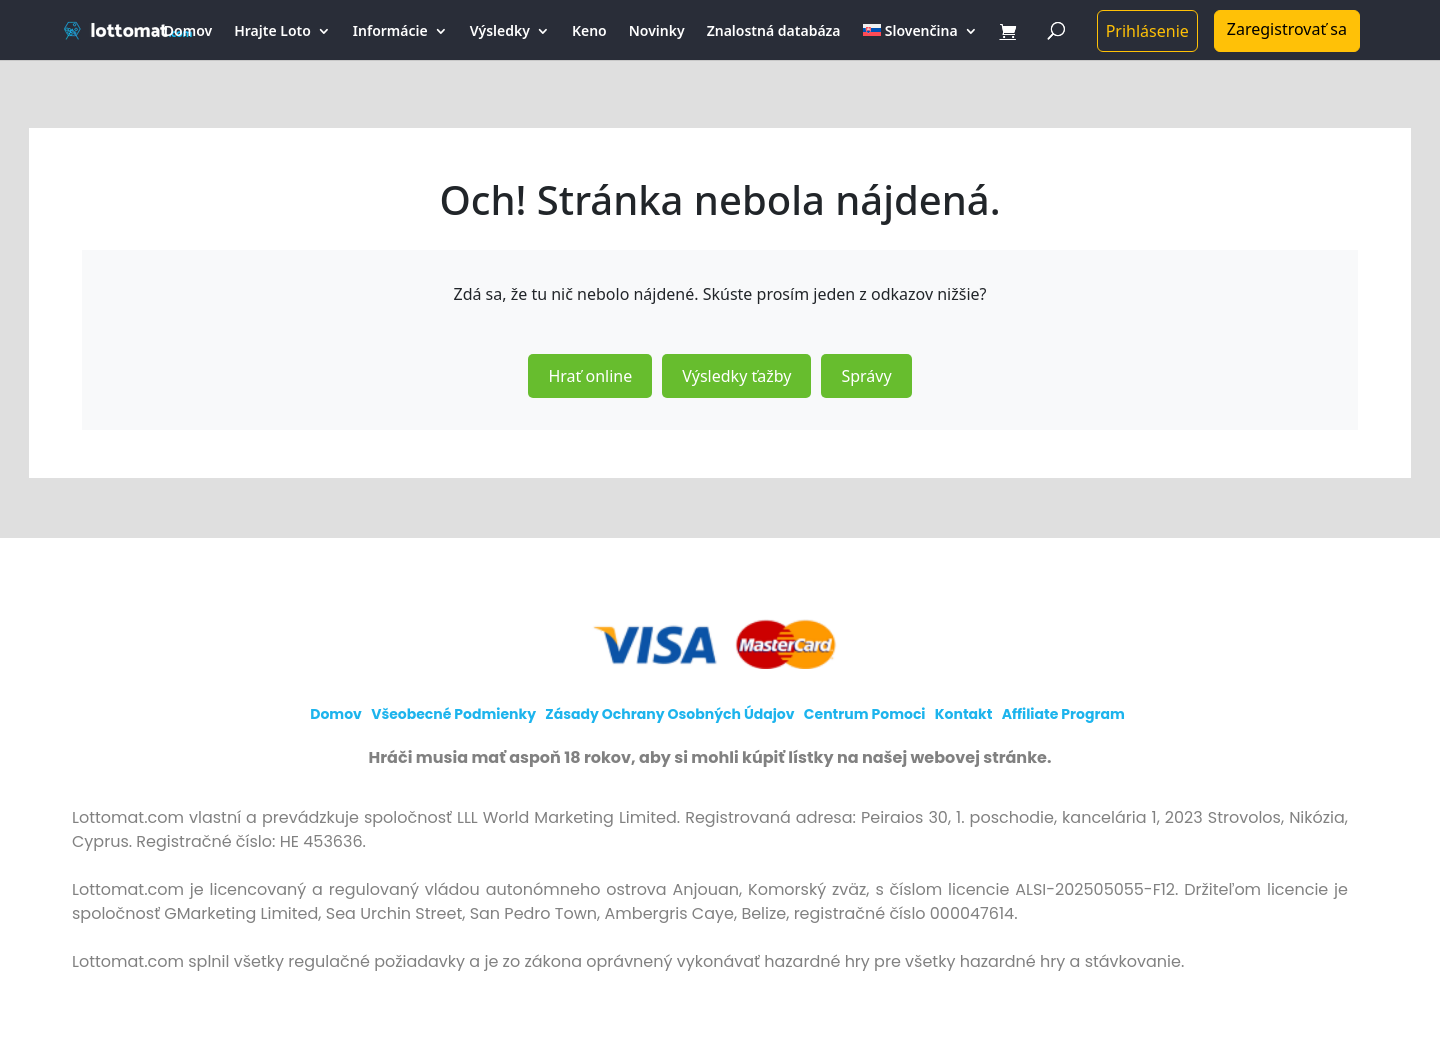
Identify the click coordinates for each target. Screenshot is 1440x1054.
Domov (188, 32)
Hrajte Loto (272, 32)
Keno (589, 32)
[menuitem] (920, 42)
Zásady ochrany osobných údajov (669, 714)
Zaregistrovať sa (1287, 29)
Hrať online (590, 376)
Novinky (657, 32)
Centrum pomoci (865, 714)
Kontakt (964, 714)
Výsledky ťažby (736, 376)
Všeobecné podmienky (453, 714)
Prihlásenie (1147, 31)
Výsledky (500, 32)
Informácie (390, 32)
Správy (866, 376)
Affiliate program (1063, 714)
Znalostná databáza (774, 32)
